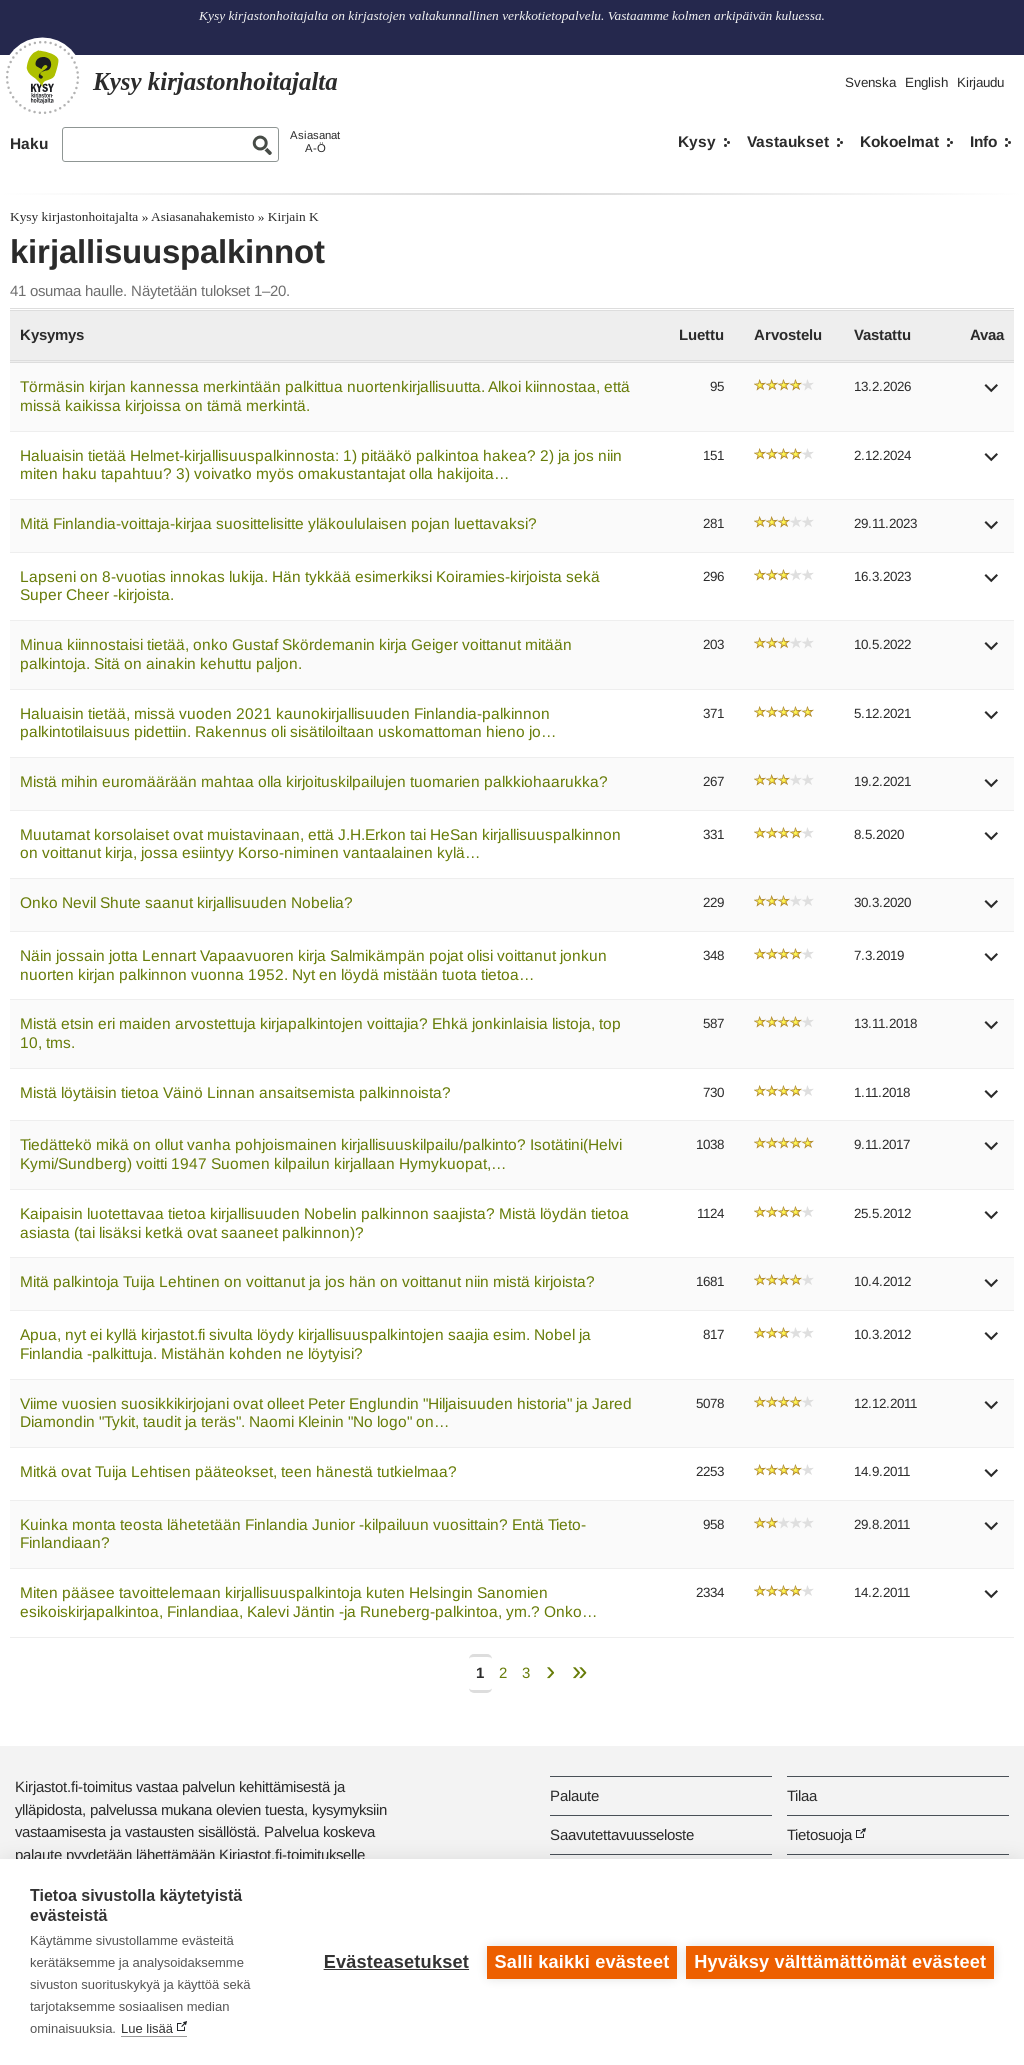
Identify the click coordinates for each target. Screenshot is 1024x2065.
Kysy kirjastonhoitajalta (74, 216)
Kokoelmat (899, 141)
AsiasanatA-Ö (315, 141)
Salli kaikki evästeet (581, 1962)
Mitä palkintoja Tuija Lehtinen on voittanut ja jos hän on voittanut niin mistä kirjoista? (307, 1281)
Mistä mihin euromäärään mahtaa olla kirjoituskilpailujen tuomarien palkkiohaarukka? (314, 781)
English (926, 82)
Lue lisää (147, 2028)
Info (983, 141)
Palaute (574, 1795)
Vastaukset (788, 141)
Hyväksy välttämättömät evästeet (840, 1962)
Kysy (697, 141)
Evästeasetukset (395, 1962)
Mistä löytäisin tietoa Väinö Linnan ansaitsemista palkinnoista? (235, 1092)
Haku (29, 143)
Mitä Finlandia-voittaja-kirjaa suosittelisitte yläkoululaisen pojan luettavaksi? (278, 523)
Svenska (870, 82)
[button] (992, 394)
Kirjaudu (980, 82)
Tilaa (802, 1795)
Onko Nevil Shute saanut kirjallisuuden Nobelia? (186, 902)
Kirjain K (293, 216)
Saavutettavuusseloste (622, 1834)
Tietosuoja (819, 1834)
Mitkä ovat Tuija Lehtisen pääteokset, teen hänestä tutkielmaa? (238, 1471)
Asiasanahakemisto (202, 216)
